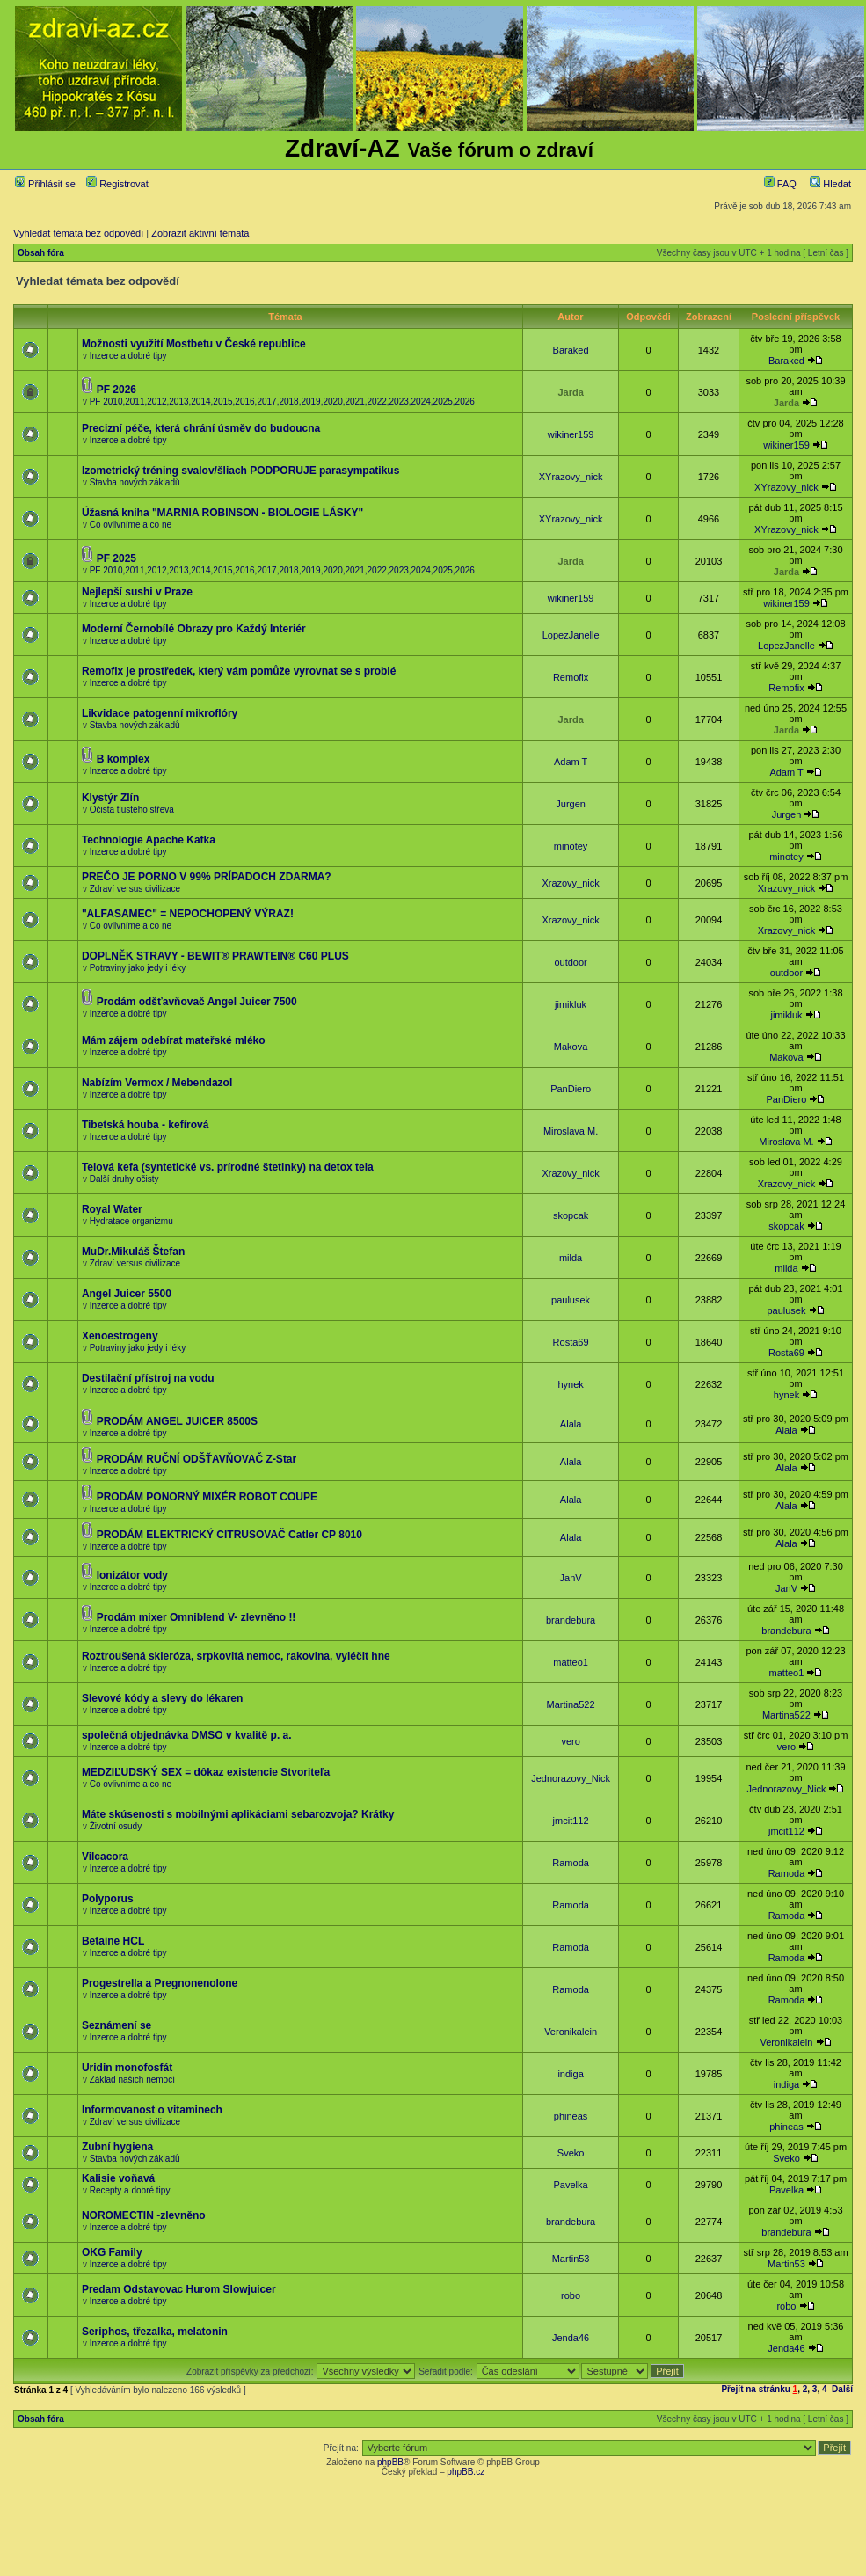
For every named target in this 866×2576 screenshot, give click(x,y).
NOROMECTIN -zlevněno (144, 2215)
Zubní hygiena (117, 2147)
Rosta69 (571, 1342)
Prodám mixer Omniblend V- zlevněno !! (196, 1617)
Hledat (830, 184)
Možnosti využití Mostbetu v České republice (194, 344)
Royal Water (112, 1209)
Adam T (570, 761)
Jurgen (571, 804)
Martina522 (571, 1704)
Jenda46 (570, 2337)
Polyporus (108, 1899)
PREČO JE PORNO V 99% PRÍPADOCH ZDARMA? (206, 877)
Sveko (571, 2153)
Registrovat (117, 184)
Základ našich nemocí (132, 2079)
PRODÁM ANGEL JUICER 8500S (177, 1421)
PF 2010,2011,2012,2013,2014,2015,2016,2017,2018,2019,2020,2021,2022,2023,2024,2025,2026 (282, 401)
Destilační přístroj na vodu (148, 1378)
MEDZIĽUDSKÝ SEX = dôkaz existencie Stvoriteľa (206, 1772)
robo (570, 2295)
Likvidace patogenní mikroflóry (159, 713)
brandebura (570, 1620)
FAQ (780, 184)
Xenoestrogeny (120, 1336)
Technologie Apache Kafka (148, 840)
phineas (571, 2116)
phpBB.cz (465, 2472)
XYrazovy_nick (571, 476)
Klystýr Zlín (110, 798)
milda (570, 1257)
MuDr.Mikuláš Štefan (133, 1251)
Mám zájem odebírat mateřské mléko (174, 1040)
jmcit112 (571, 1820)
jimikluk (570, 1004)
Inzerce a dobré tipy (128, 356)
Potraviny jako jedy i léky (138, 968)
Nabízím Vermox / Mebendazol (157, 1082)
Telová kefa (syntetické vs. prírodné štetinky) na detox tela (228, 1167)
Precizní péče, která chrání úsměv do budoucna (201, 428)
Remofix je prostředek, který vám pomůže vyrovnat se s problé (239, 671)
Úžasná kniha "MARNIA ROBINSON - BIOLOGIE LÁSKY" (222, 513)
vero (570, 1741)
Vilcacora (105, 1856)
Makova (571, 1046)
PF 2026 (116, 389)
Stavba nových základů (135, 482)
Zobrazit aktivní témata (200, 233)
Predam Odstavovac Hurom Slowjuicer (179, 2289)
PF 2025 (116, 558)
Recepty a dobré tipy (130, 2190)
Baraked (571, 350)
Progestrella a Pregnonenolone (159, 1983)
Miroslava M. (570, 1131)
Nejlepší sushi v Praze (137, 592)
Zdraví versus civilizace (135, 889)
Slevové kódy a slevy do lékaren (162, 1698)
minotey (571, 846)
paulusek (570, 1300)
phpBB (390, 2462)
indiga (570, 2074)
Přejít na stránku (755, 2389)
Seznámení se (116, 2025)
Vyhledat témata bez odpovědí (78, 233)
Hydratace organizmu (131, 1221)
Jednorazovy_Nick (570, 1778)
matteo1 (570, 1662)
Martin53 (571, 2258)
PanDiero (570, 1089)
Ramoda (570, 1862)
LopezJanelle (571, 635)
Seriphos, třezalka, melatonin (155, 2331)
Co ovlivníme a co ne (130, 524)
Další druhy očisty (124, 1179)
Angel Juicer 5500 (126, 1294)
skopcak (570, 1215)
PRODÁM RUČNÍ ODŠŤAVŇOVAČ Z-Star (197, 1459)
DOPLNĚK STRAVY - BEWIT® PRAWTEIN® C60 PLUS (215, 956)
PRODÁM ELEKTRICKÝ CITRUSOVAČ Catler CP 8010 (229, 1535)
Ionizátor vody (132, 1575)
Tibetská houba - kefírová (145, 1125)
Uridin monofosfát (127, 2068)
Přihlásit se (45, 184)
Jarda (570, 392)
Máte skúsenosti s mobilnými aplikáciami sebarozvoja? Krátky (238, 1814)
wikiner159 (571, 434)
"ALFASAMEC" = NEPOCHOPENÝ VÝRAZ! (188, 914)
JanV (571, 1578)
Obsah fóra (41, 253)
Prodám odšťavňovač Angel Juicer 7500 (197, 1002)
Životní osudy (116, 1826)
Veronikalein (570, 2031)
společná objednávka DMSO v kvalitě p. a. (187, 1735)
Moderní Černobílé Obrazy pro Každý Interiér (194, 629)
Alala (570, 1424)
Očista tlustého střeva (132, 809)
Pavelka (571, 2184)
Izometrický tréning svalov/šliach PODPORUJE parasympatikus (240, 470)
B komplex (123, 759)
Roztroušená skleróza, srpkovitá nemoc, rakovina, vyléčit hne (236, 1656)
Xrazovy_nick (570, 883)
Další (842, 2389)
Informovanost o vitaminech (152, 2110)
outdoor (570, 962)
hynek (570, 1384)
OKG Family (112, 2252)
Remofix (570, 677)
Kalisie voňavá (118, 2178)
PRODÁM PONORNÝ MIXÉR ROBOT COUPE (207, 1497)
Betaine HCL (113, 1941)
